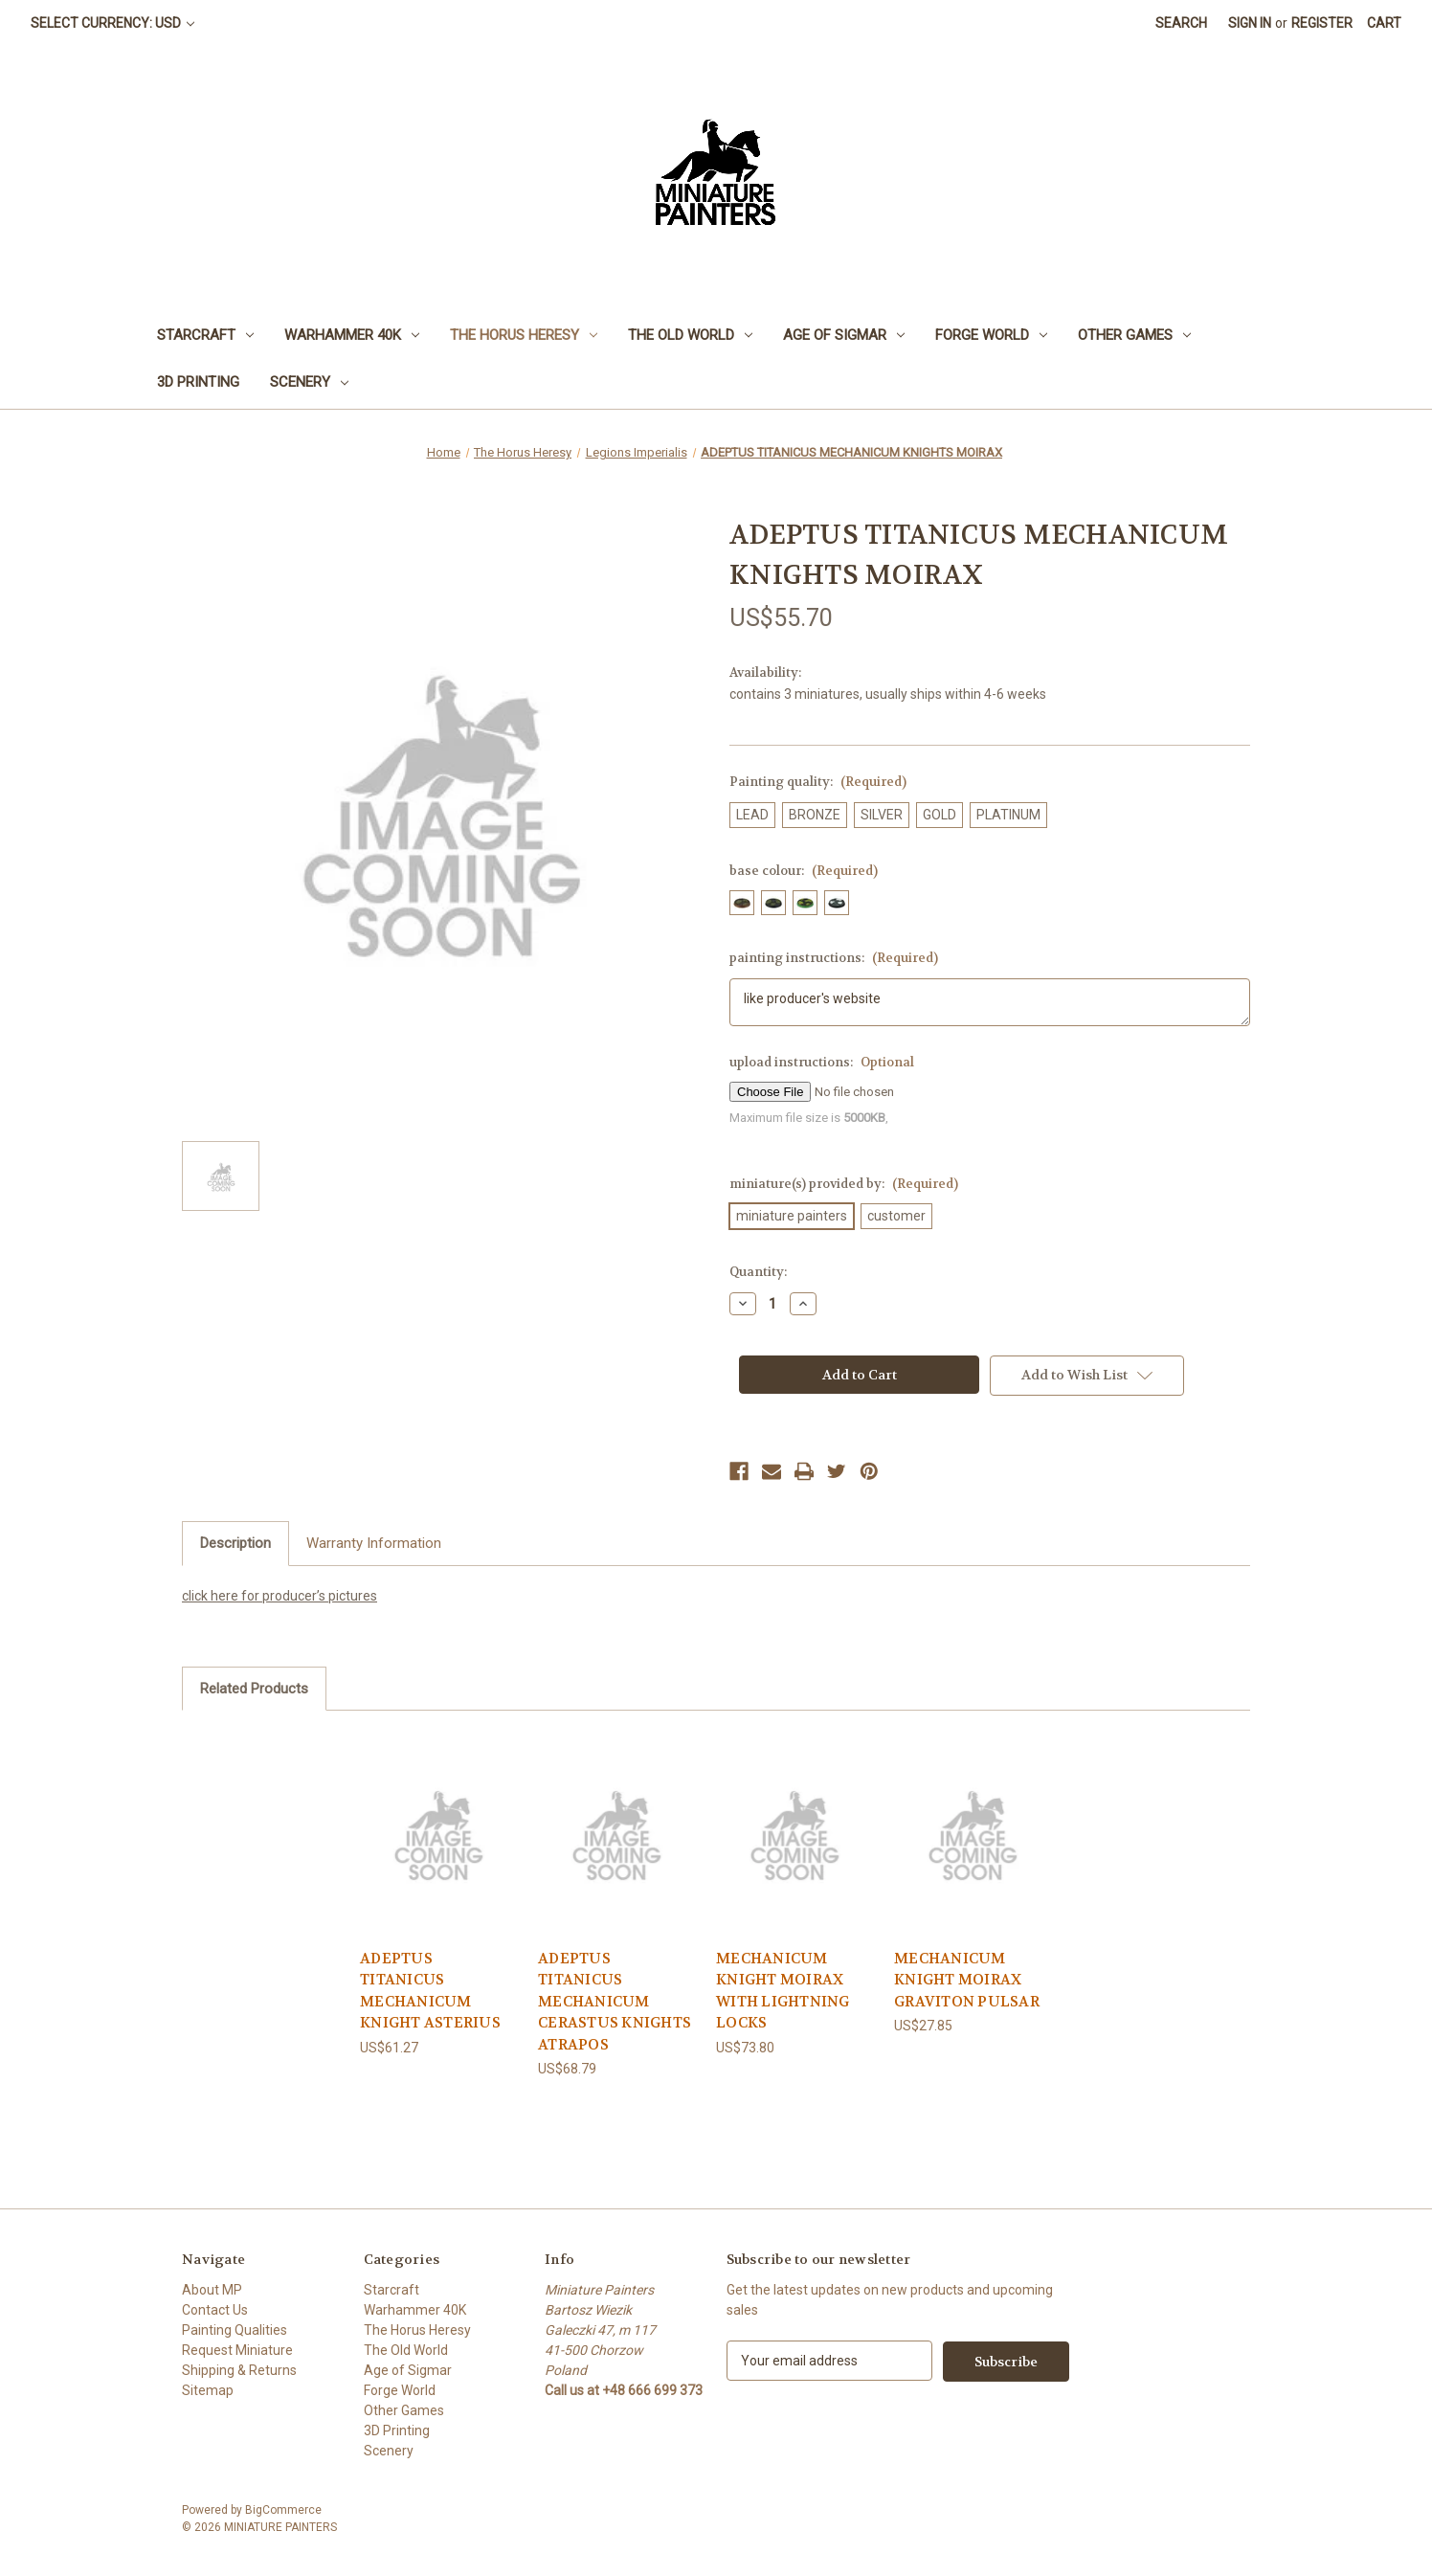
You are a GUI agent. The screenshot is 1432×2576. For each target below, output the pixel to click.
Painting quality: (817, 781)
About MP (212, 2289)
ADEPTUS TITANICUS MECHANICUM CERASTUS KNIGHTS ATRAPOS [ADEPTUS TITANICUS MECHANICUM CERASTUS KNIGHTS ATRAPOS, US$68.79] (614, 2001)
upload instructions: (821, 1062)
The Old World (690, 335)
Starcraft (205, 335)
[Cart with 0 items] (1384, 23)
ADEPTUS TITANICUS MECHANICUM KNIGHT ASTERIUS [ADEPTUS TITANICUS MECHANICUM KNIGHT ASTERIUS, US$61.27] (430, 1991)
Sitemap (208, 2390)
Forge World (991, 335)
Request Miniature (237, 2350)
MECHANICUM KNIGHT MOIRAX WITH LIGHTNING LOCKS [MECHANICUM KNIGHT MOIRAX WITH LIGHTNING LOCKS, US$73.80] (783, 1991)
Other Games (1134, 335)
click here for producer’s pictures (279, 1595)
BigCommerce (283, 2510)
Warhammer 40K (351, 335)
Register (1322, 23)
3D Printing (198, 382)
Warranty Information (373, 1543)
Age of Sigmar (844, 335)
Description (235, 1543)
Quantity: (758, 1272)
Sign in (1249, 23)
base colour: (803, 870)
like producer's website (989, 1002)
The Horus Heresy (523, 335)
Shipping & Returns (239, 2370)
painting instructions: (833, 958)
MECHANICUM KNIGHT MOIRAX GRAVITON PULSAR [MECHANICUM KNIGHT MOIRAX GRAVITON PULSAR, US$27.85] (967, 1980)
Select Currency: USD (112, 23)
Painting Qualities (234, 2330)
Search (1181, 23)
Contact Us (215, 2310)
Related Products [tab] (254, 1688)
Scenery (309, 382)
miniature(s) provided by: (843, 1184)
